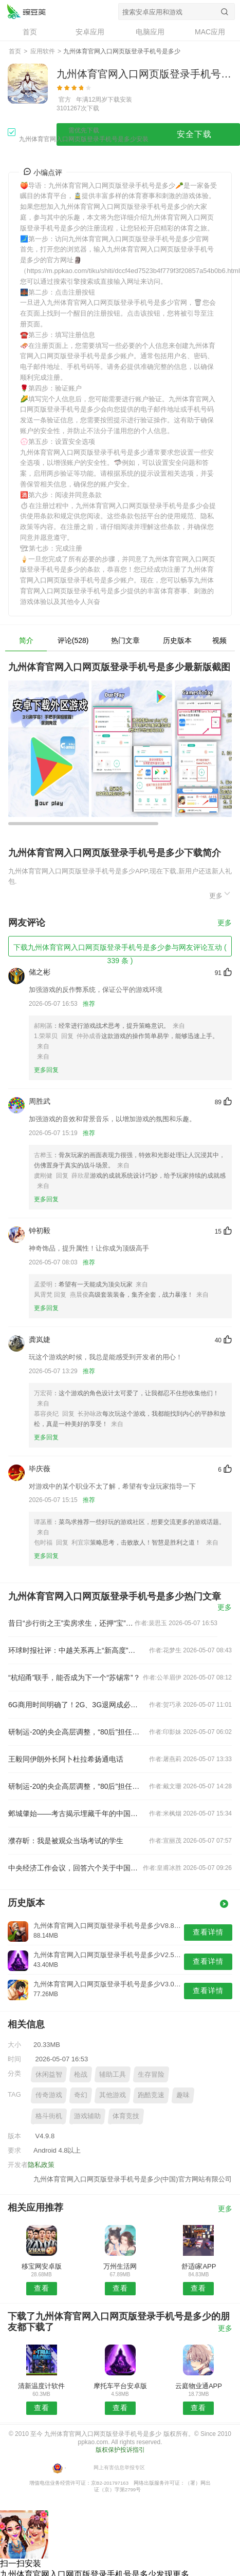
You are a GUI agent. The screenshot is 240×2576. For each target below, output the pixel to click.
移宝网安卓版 (42, 2266)
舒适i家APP (198, 2266)
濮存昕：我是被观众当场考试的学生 (65, 1841)
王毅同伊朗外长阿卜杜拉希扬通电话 (65, 1759)
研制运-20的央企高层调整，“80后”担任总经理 (75, 1732)
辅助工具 (112, 2074)
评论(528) (73, 640)
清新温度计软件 (41, 2386)
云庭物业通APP (198, 2386)
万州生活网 (120, 2266)
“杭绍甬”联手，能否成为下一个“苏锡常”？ (74, 1677)
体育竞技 (126, 2116)
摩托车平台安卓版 (120, 2386)
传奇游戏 (48, 2095)
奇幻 (80, 2095)
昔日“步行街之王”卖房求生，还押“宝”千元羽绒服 (71, 1623)
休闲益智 (48, 2074)
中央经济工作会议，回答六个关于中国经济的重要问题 (75, 1868)
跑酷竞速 (151, 2095)
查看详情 (208, 1932)
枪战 (80, 2074)
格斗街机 (48, 2116)
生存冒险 (151, 2074)
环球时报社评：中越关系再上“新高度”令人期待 (75, 1650)
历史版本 (177, 640)
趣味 (183, 2095)
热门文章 (125, 640)
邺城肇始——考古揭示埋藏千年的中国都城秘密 (75, 1813)
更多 (220, 894)
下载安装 (119, 99)
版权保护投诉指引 (120, 2449)
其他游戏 (112, 2095)
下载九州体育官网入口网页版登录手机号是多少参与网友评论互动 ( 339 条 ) (120, 950)
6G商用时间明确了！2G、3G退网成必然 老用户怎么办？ (75, 1705)
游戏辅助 (87, 2116)
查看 (41, 2288)
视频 (219, 640)
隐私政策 (41, 2165)
